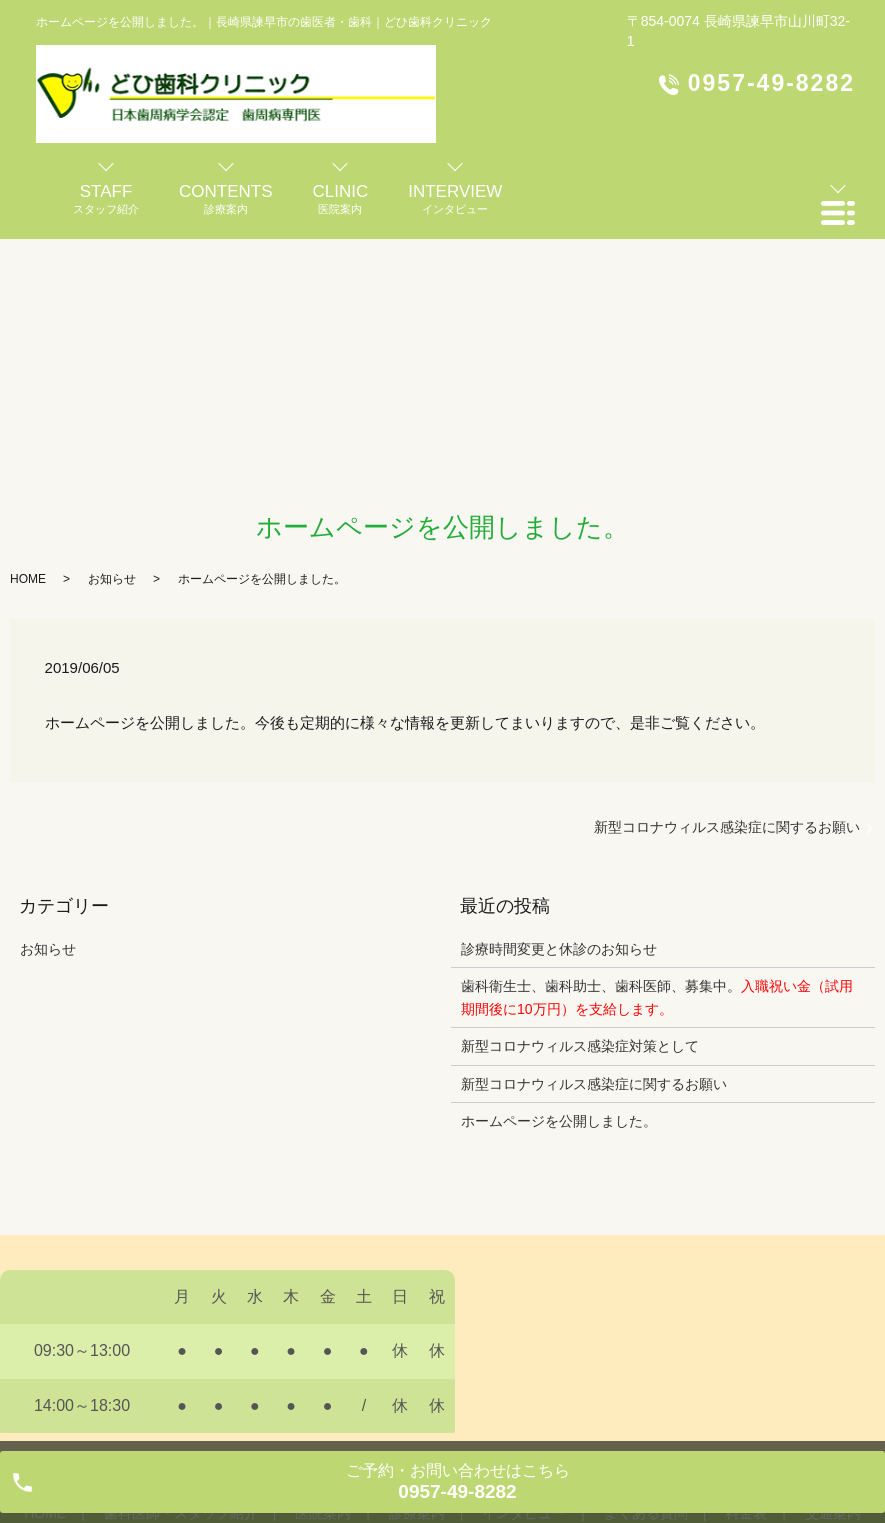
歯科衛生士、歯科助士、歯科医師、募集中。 (657, 997)
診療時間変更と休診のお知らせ (559, 949)
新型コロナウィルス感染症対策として (580, 1046)
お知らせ (112, 579)
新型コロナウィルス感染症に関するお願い (727, 827)
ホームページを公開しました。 (559, 1121)
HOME (28, 579)
